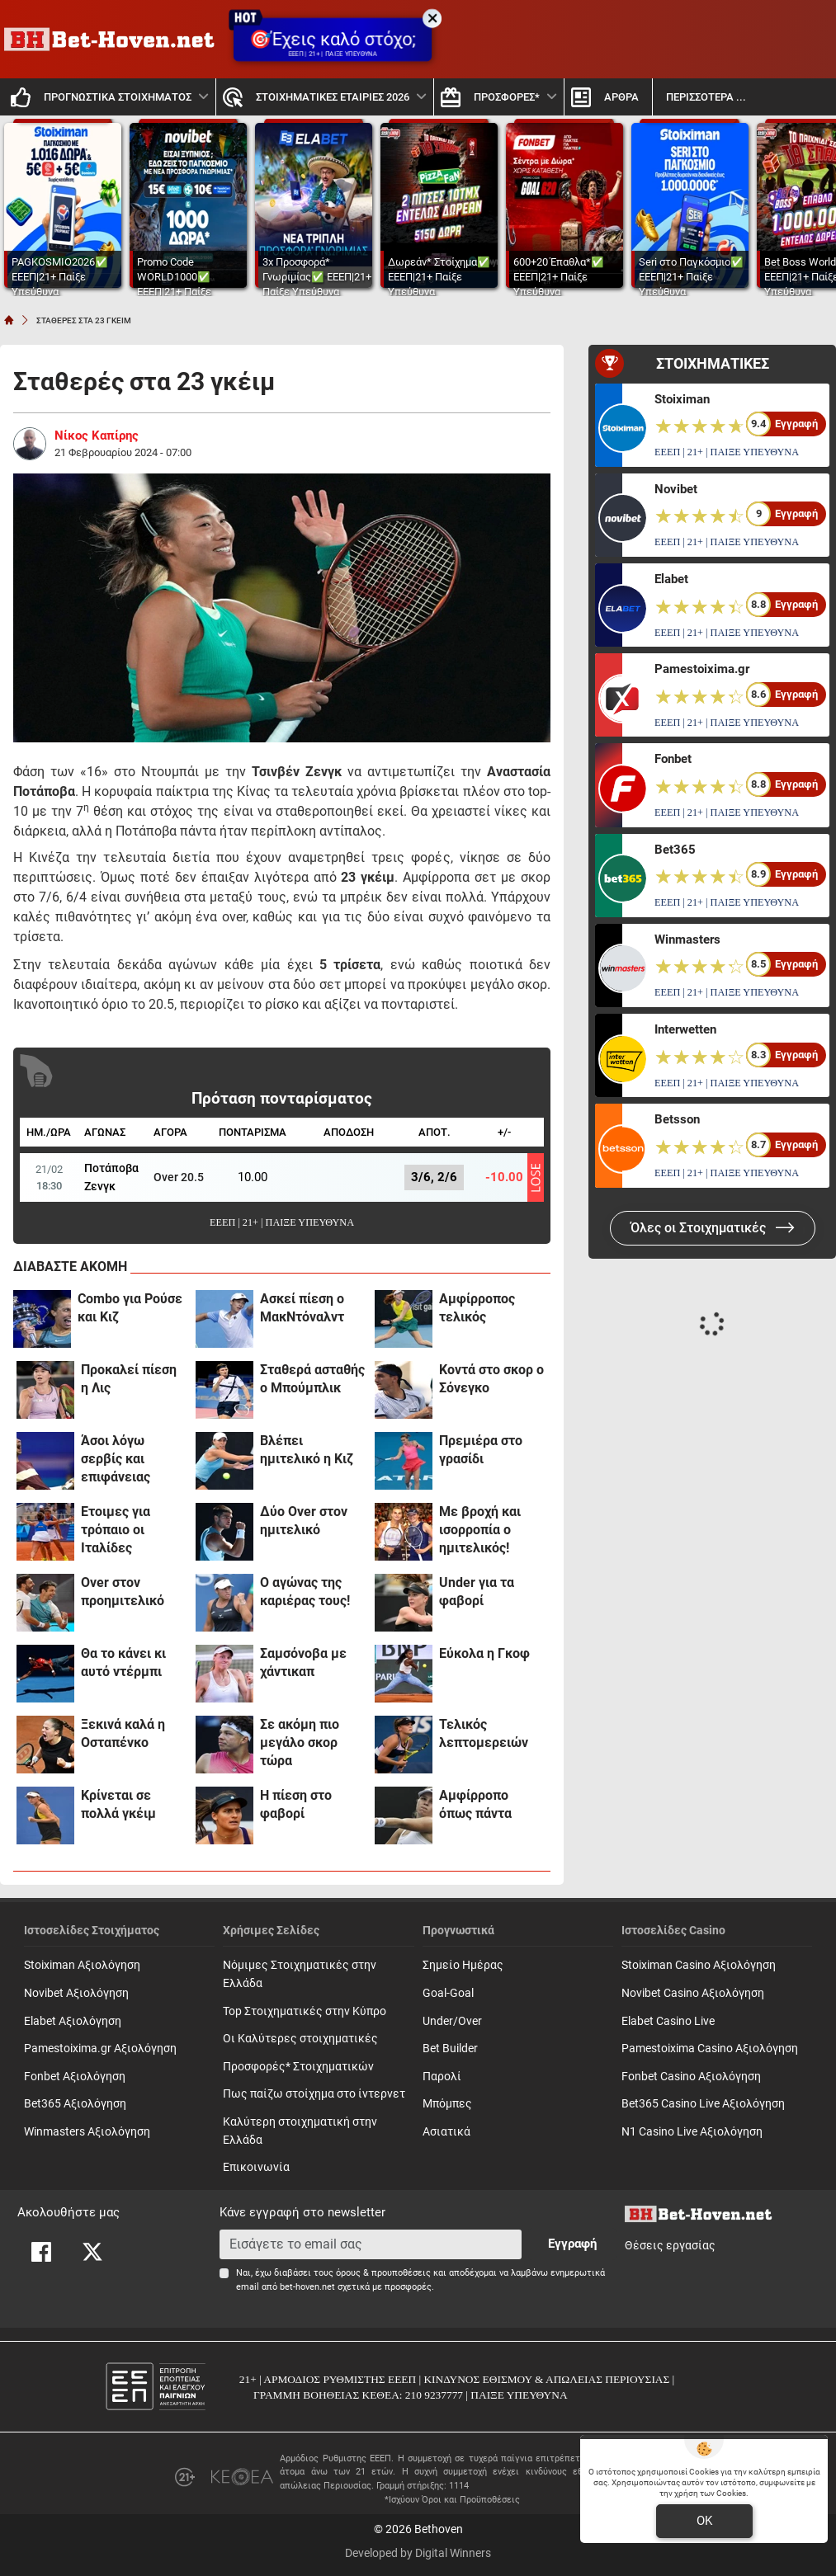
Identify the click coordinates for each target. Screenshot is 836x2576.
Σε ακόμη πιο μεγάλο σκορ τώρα (299, 1742)
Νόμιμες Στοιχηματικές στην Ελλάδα (299, 1974)
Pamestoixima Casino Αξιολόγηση (709, 2048)
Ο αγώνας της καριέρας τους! (305, 1591)
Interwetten (685, 1029)
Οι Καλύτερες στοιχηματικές (300, 2039)
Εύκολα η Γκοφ (484, 1653)
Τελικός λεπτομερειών (483, 1733)
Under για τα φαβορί (476, 1591)
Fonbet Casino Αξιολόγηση (691, 2077)
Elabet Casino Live (668, 2021)
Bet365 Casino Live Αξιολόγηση (703, 2104)
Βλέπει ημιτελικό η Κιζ (306, 1450)
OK (704, 2520)
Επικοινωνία (256, 2167)
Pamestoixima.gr (701, 669)
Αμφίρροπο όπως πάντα (475, 1804)
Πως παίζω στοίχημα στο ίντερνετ (314, 2094)
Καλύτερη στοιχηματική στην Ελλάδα (300, 2131)
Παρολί (442, 2077)
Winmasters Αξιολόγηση (87, 2132)
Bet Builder (450, 2048)
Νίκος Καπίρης (96, 435)
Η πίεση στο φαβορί (296, 1804)
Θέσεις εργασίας (670, 2246)
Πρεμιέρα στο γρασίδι (480, 1450)
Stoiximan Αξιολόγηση (82, 1965)
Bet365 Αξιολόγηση (75, 2104)
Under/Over (452, 2021)
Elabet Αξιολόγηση (72, 2021)
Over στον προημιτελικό (122, 1591)
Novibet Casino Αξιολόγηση (692, 1993)
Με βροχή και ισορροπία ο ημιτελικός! (480, 1530)
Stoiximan (682, 399)
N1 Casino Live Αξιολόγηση (692, 2132)
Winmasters (687, 939)
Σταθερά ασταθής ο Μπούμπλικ (312, 1379)
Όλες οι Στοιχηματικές (713, 1228)
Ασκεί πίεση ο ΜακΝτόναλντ (302, 1308)
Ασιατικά (446, 2132)
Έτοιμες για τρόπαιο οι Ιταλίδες (115, 1530)
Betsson (677, 1119)
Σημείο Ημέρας (463, 1965)
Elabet (671, 579)
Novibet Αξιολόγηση (76, 1993)
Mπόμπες (447, 2104)
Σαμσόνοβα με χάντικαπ (303, 1662)
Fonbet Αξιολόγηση (74, 2077)
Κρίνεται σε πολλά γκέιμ (118, 1804)
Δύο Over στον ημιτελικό (303, 1521)
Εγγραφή (572, 2243)
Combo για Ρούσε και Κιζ (130, 1308)
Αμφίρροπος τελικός (477, 1308)
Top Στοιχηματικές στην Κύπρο (304, 2011)
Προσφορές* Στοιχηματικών (298, 2067)
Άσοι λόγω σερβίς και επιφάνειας (115, 1459)
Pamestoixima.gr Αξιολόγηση (100, 2048)
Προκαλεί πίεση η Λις (129, 1379)
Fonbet (673, 758)
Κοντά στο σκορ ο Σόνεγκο (491, 1379)
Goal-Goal (448, 1993)
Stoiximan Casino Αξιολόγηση (698, 1965)
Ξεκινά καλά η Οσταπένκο (123, 1733)
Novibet (675, 489)
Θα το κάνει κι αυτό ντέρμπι (123, 1662)
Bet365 (675, 849)
